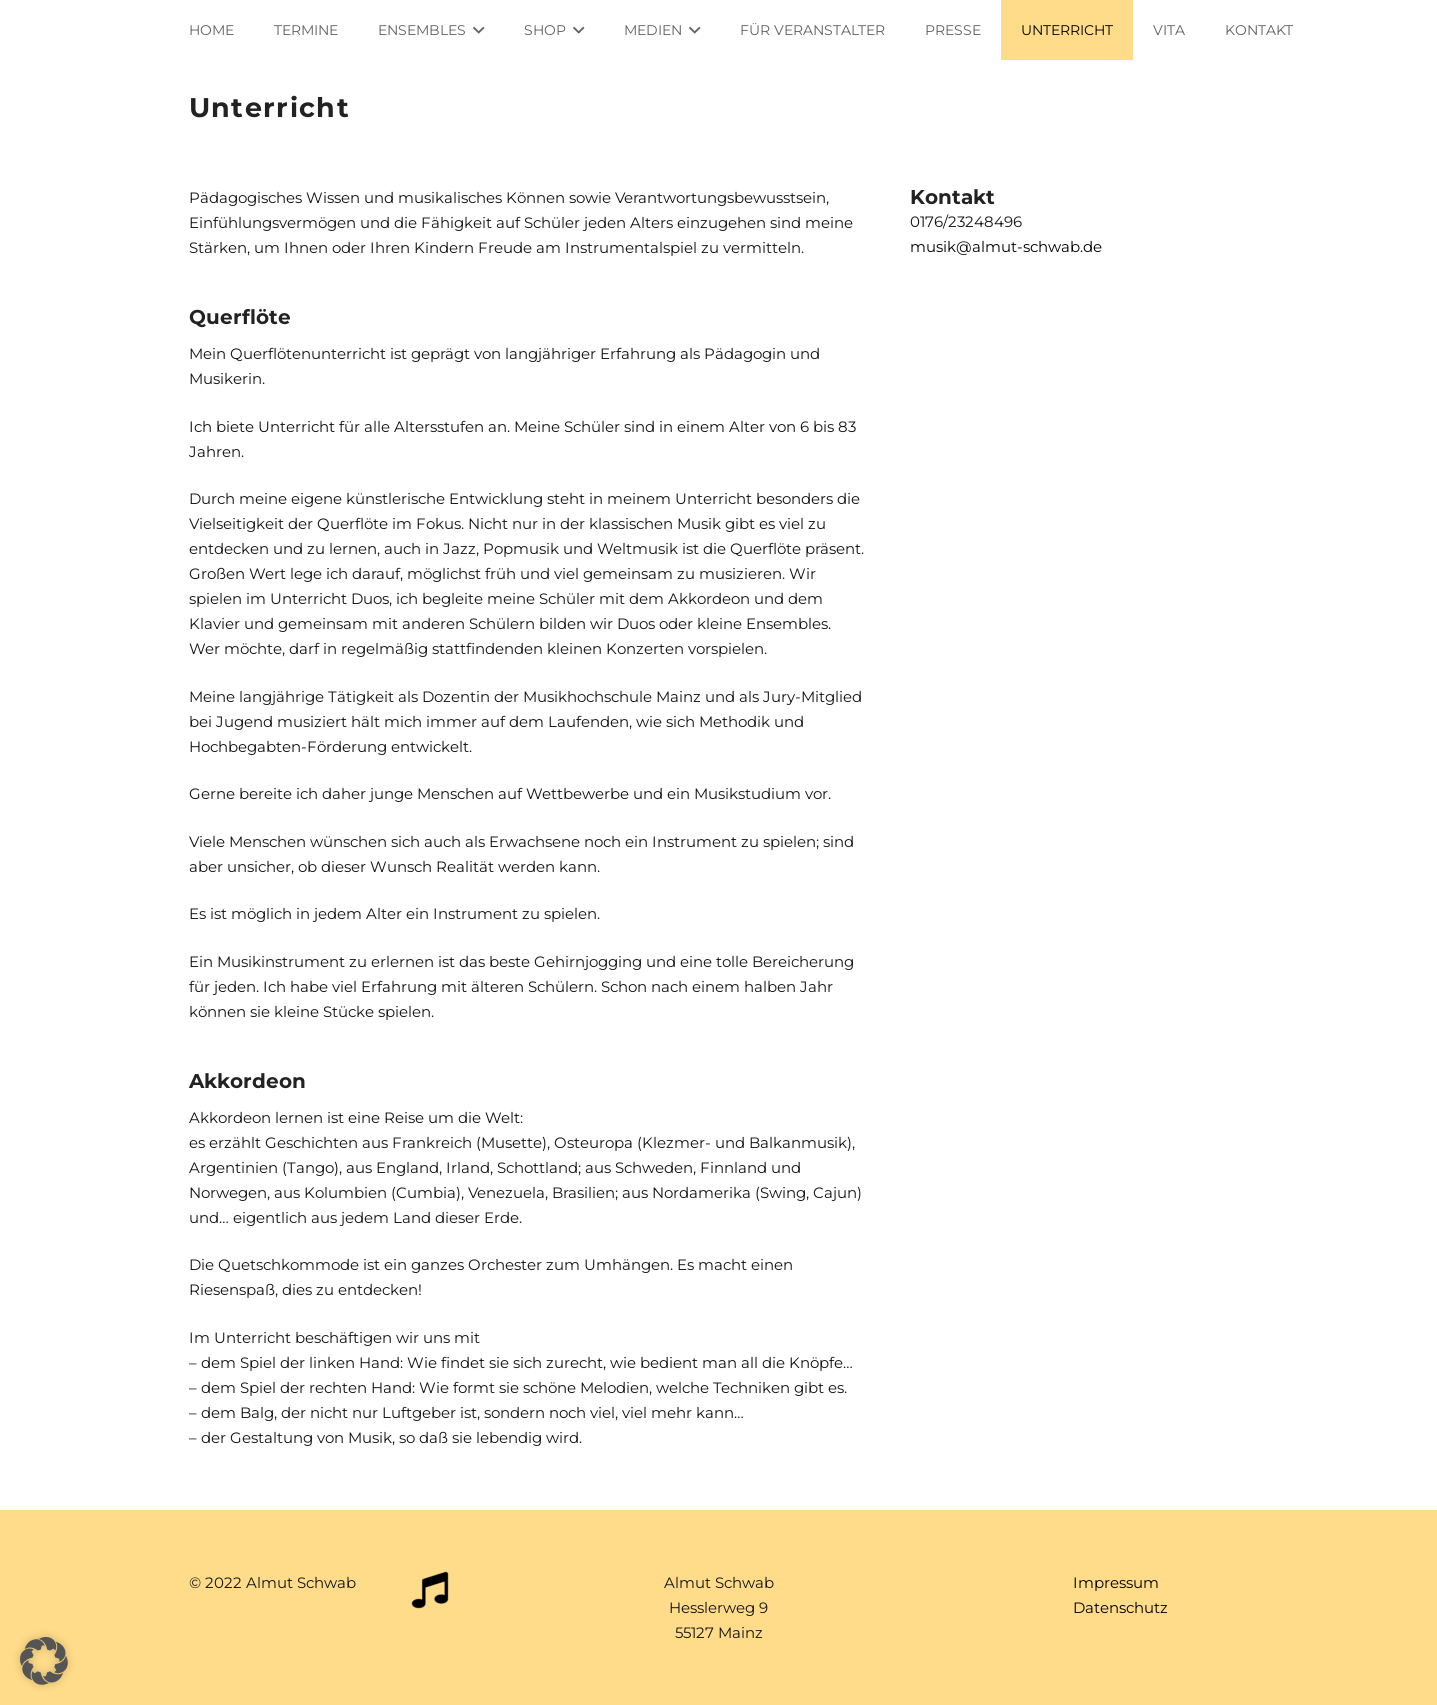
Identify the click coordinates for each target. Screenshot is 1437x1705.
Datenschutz (1120, 1607)
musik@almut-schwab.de (1006, 246)
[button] (44, 1661)
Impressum (1116, 1582)
